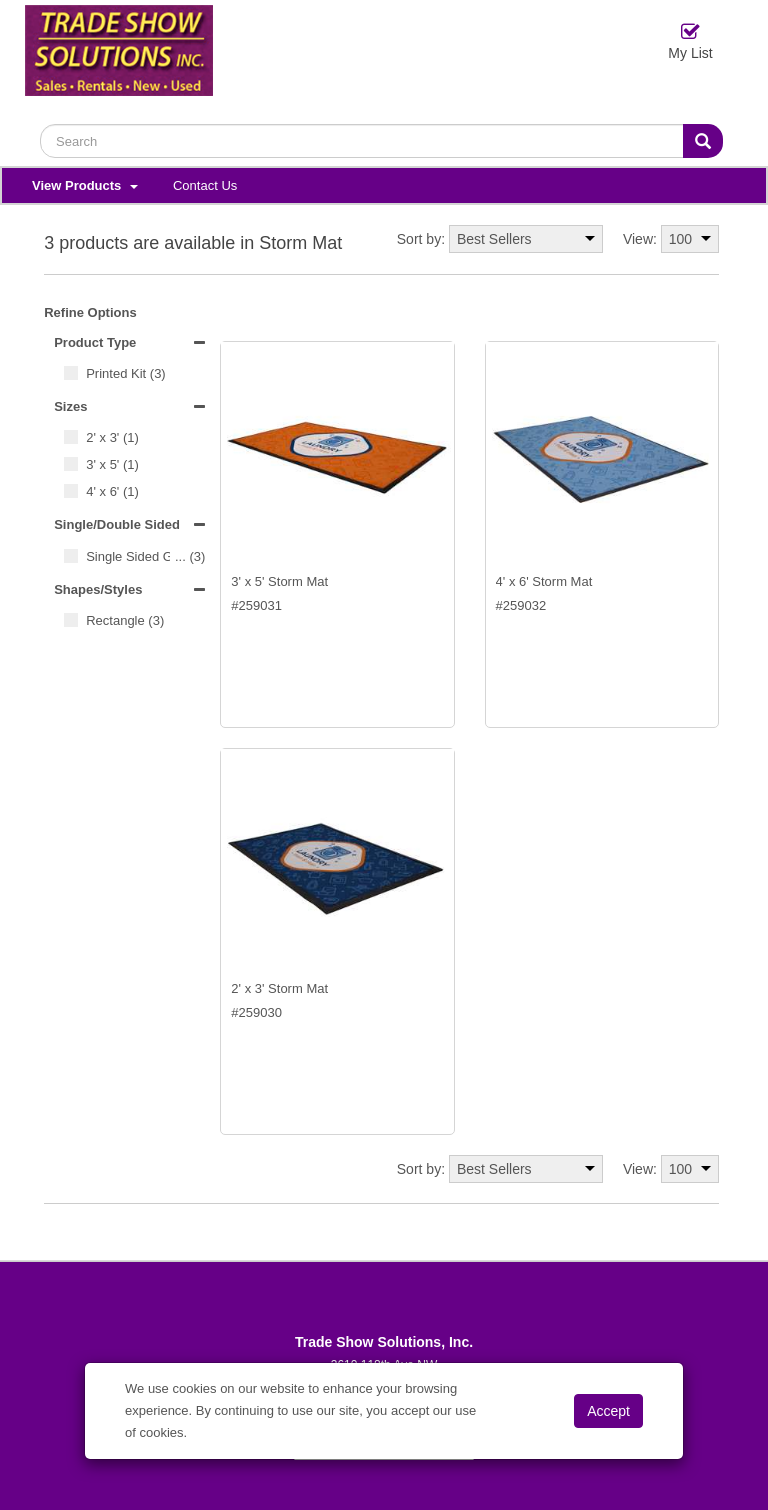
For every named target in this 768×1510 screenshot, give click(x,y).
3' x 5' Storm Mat (279, 581)
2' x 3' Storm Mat (279, 988)
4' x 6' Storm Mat (544, 581)
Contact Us (205, 185)
